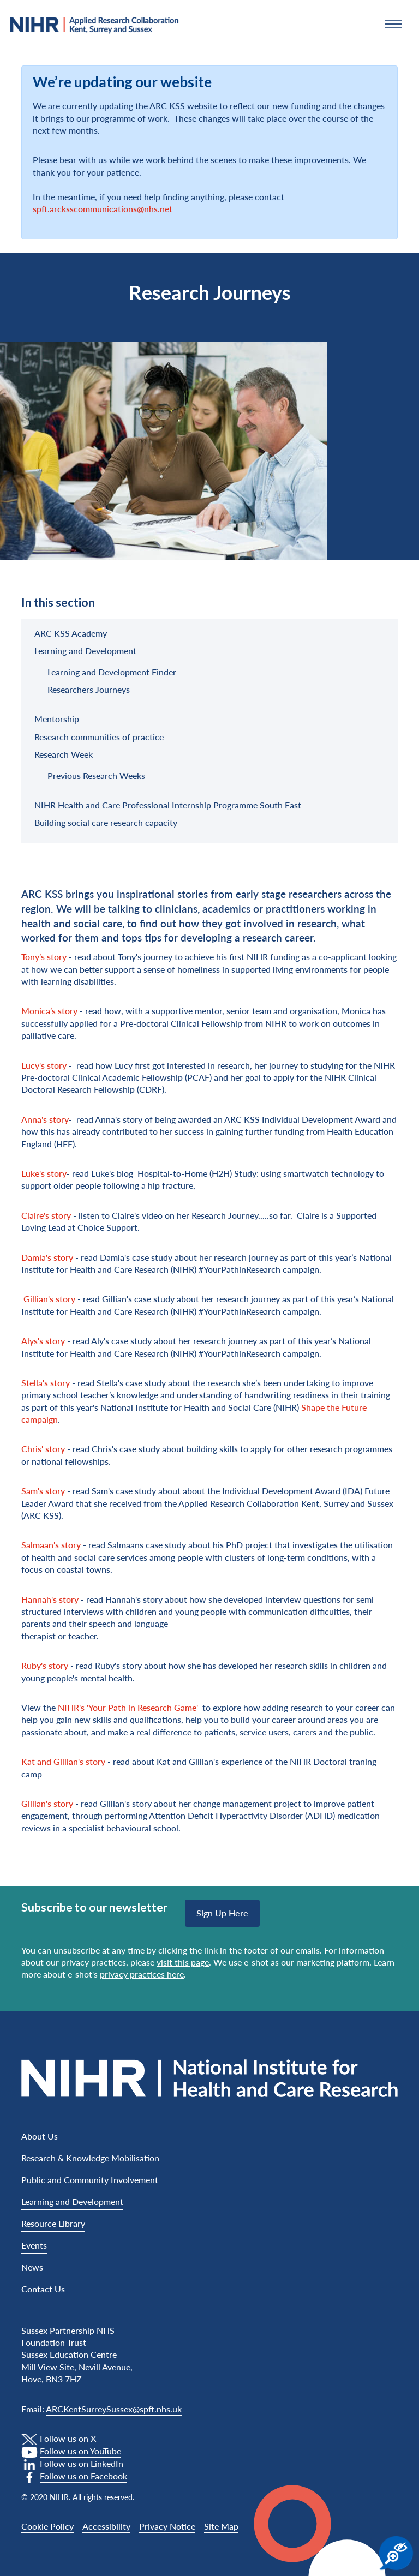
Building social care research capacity (105, 822)
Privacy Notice (167, 2526)
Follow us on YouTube (80, 2451)
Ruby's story (44, 1665)
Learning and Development (72, 2201)
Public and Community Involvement (89, 2179)
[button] (393, 24)
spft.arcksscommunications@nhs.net (102, 208)
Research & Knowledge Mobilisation (90, 2158)
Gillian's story (49, 1298)
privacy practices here (142, 1974)
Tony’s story (44, 956)
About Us (39, 2136)
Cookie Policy (47, 2526)
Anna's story (45, 1119)
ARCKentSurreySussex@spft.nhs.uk (114, 2409)
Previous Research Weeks (96, 775)
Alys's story (43, 1340)
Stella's (34, 1382)
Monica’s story (49, 1010)
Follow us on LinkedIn (81, 2463)
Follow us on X (68, 2438)
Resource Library (53, 2223)
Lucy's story (44, 1065)
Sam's (32, 1490)
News (32, 2267)
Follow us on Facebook (83, 2476)
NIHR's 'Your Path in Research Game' (129, 1707)
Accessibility (106, 2526)
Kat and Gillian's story (63, 1761)
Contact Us (43, 2289)
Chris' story (43, 1448)
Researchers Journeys (88, 689)
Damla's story (47, 1257)
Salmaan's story (51, 1544)
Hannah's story (50, 1599)
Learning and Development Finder (111, 672)
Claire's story (46, 1215)
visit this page (183, 1962)
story (59, 1382)
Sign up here (222, 1913)
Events (34, 2245)
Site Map (221, 2526)
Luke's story (44, 1173)
